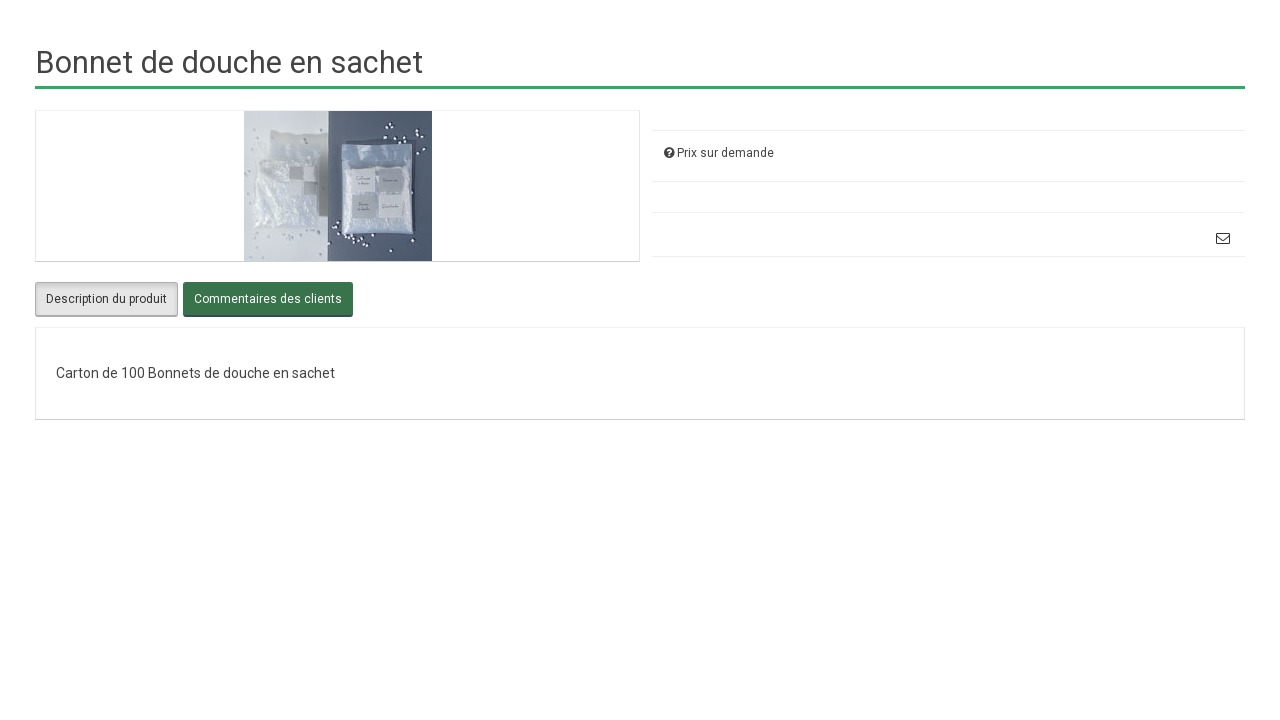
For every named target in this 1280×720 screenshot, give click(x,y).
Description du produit (106, 299)
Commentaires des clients (268, 299)
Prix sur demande (725, 153)
